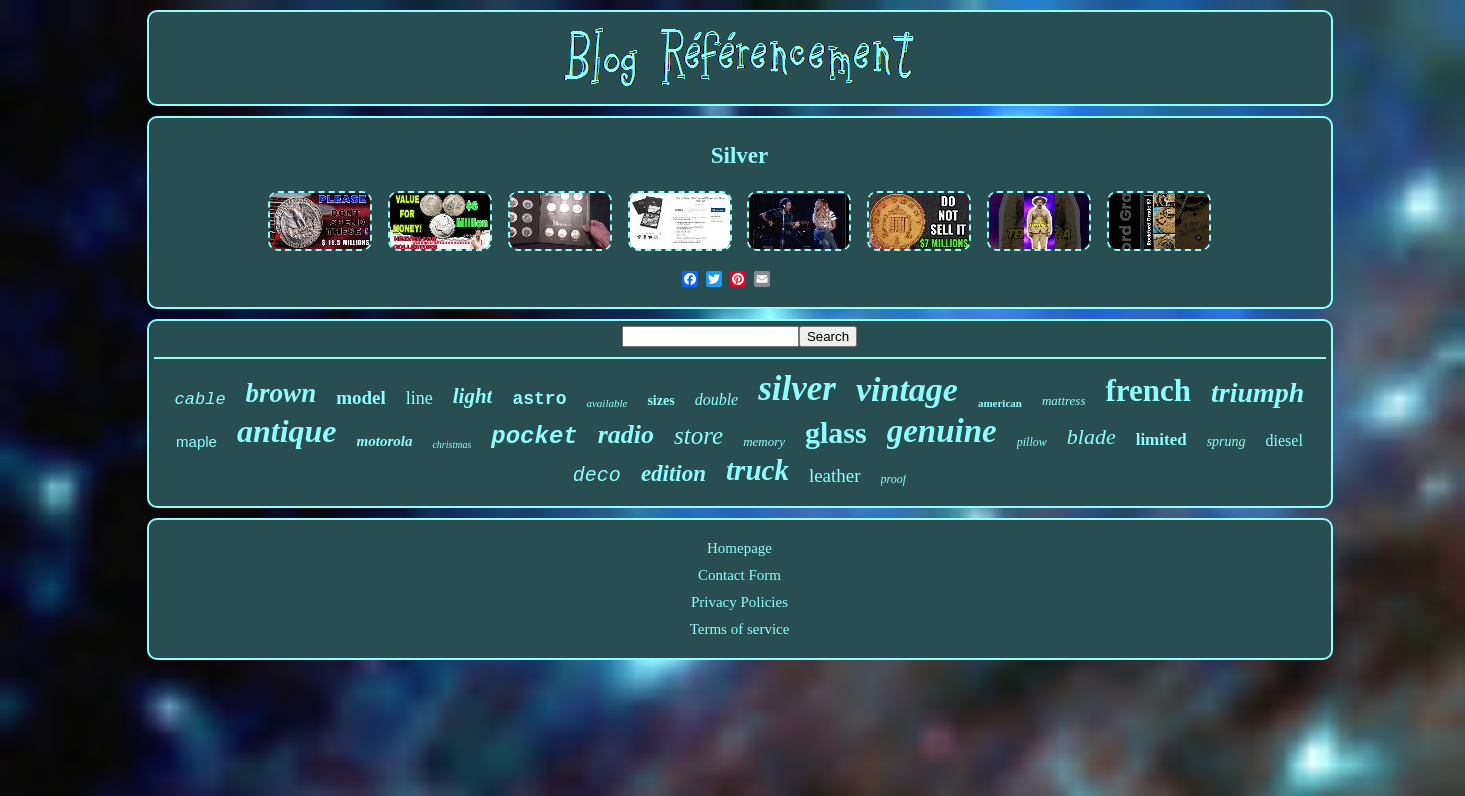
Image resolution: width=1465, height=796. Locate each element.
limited (1161, 439)
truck (757, 470)
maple (196, 441)
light (473, 396)
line (419, 398)
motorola (385, 441)
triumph (1257, 392)
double (717, 399)
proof (894, 479)
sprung (1226, 441)
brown (281, 393)
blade (1091, 436)
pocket (534, 436)
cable (200, 399)
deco (597, 475)
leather (835, 475)
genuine (942, 431)
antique (287, 431)
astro (539, 399)
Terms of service (740, 629)
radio (626, 434)
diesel (1284, 440)
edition (673, 473)
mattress (1064, 400)
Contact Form (739, 575)
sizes (660, 400)
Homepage (739, 548)
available (606, 403)
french (1148, 390)
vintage (907, 389)
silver (797, 388)
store (698, 435)
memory (764, 441)
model (361, 397)
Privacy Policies (739, 602)
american (1000, 403)
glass (836, 432)
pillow (1032, 442)
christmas (451, 444)
